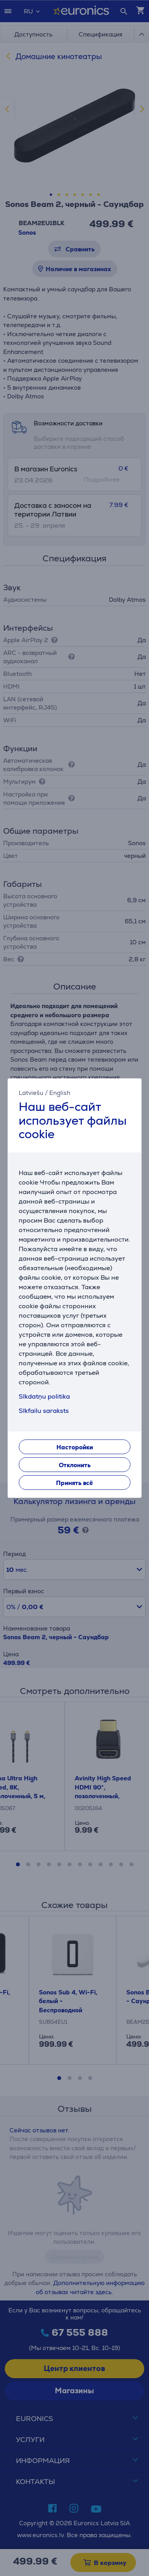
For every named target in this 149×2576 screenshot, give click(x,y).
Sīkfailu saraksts (44, 1411)
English (59, 1093)
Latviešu (31, 1093)
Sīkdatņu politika (44, 1396)
